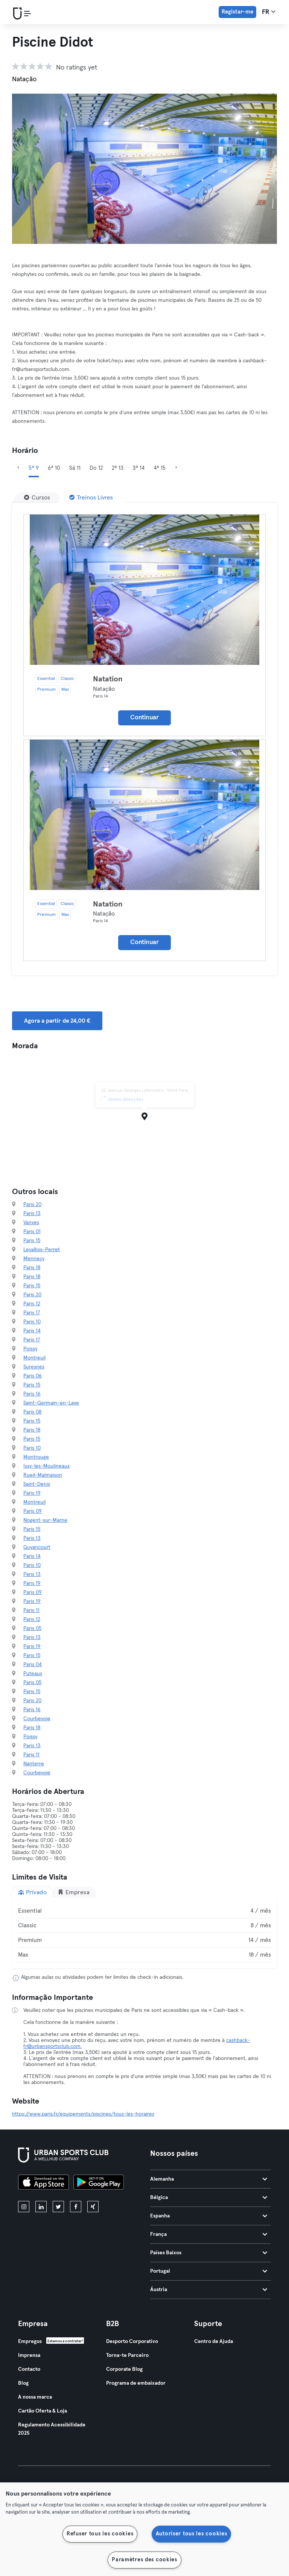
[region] (144, 2529)
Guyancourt (36, 1547)
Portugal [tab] (208, 2271)
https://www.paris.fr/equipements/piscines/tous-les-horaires (83, 2114)
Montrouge (36, 1457)
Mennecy (33, 1258)
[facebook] (75, 2206)
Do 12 (96, 468)
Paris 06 (32, 1376)
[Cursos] (37, 497)
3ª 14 (138, 468)
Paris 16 (32, 1394)
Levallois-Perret (41, 1249)
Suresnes (33, 1367)
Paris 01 (32, 1231)
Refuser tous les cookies (100, 2534)
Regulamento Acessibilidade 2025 (51, 2429)
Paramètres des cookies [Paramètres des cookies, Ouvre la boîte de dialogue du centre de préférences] (144, 2559)
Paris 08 (32, 1412)
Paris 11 (31, 1610)
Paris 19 (32, 1493)
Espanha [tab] (208, 2215)
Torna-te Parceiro (127, 2355)
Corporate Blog (124, 2369)
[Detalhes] (144, 590)
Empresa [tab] (74, 1892)
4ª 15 (160, 468)
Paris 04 (32, 1664)
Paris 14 (32, 1330)
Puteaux (32, 1673)
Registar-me (237, 12)
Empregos (30, 2341)
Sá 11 (75, 468)
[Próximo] (176, 468)
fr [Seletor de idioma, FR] (268, 11)
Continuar (144, 717)
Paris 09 (32, 1511)
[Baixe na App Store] (43, 2183)
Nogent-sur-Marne (45, 1520)
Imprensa (29, 2355)
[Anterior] (18, 468)
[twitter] (58, 2206)
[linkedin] (41, 2206)
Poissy (30, 1349)
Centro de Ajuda (213, 2341)
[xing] (93, 2206)
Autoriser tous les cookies (191, 2534)
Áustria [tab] (208, 2289)
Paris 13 (32, 1213)
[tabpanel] (144, 1933)
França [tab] (208, 2234)
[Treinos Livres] (91, 497)
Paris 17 (31, 1312)
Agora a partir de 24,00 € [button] (57, 1021)
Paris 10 (32, 1321)
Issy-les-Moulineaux (46, 1466)
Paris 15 (31, 1240)
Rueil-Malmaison (42, 1475)
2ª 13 (117, 468)
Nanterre (33, 1763)
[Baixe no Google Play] (98, 2183)
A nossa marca (35, 2397)
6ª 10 (54, 468)
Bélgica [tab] (208, 2197)
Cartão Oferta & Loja (42, 2411)
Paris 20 (32, 1204)
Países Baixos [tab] (208, 2252)
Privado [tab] (32, 1892)
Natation (108, 679)
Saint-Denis (36, 1484)
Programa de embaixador (136, 2383)
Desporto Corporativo (132, 2341)
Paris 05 (32, 1628)
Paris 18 (31, 1267)
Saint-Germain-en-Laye (51, 1403)
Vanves (31, 1222)
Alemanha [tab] (208, 2179)
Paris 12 (31, 1303)
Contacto (29, 2369)
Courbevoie (36, 1718)
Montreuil (34, 1358)
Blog (23, 2383)
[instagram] (23, 2206)
